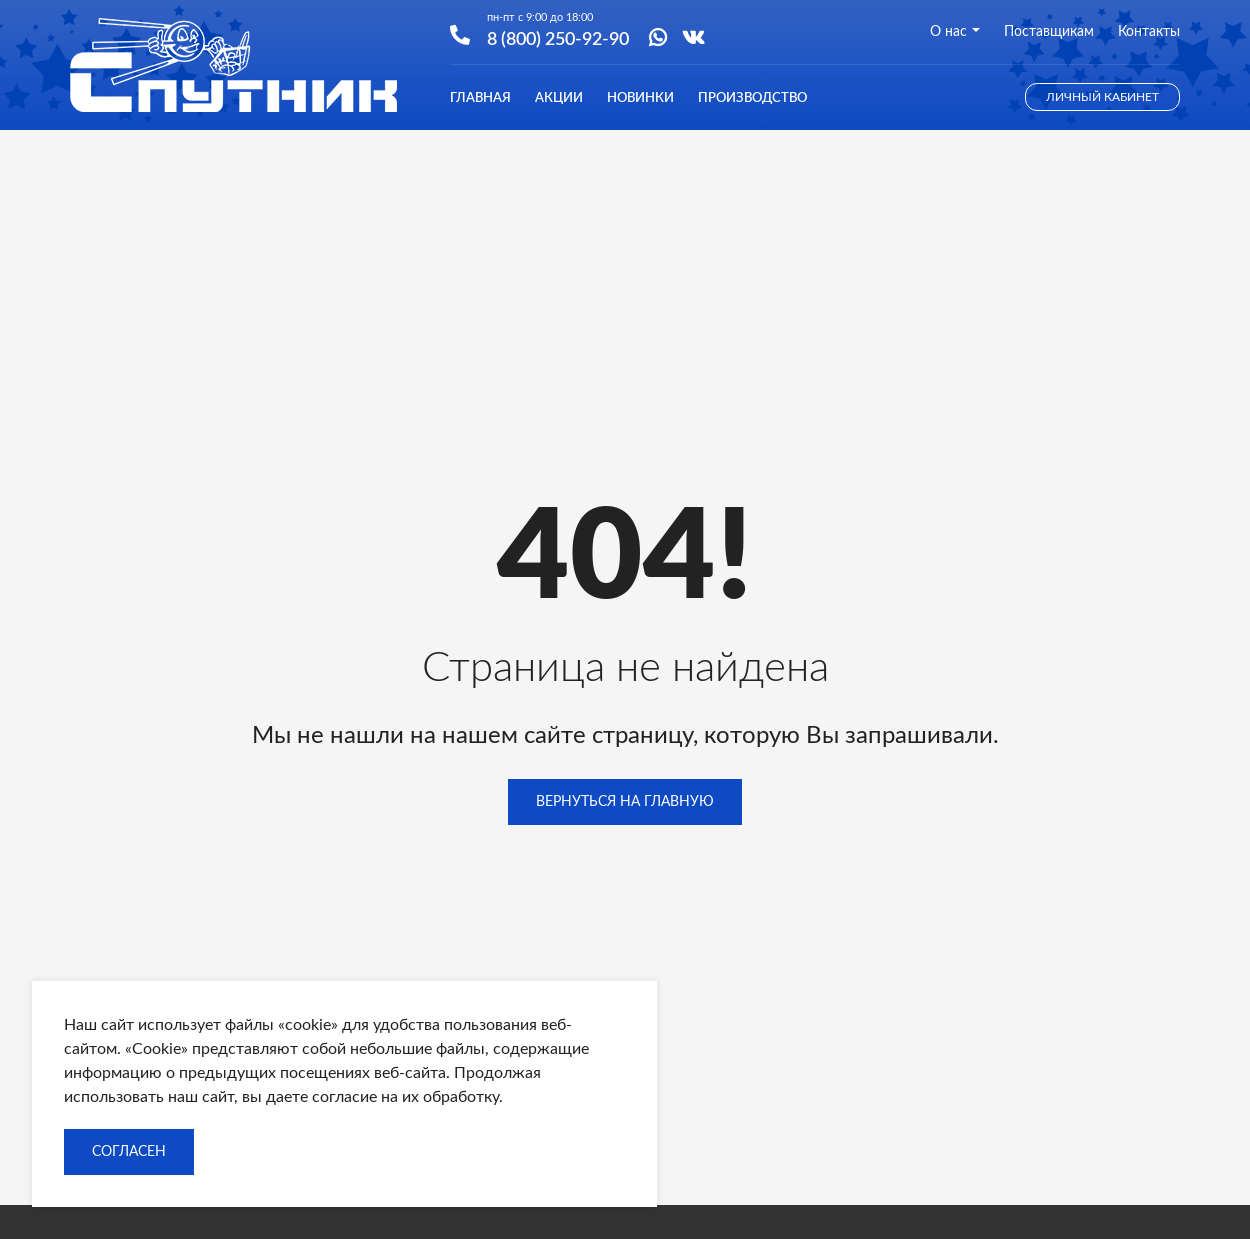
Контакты (1149, 32)
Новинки (640, 98)
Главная (480, 98)
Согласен (129, 1152)
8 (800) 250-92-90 (558, 38)
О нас (955, 32)
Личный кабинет (1102, 97)
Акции (559, 98)
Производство (752, 98)
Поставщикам (1049, 32)
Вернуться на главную (625, 802)
